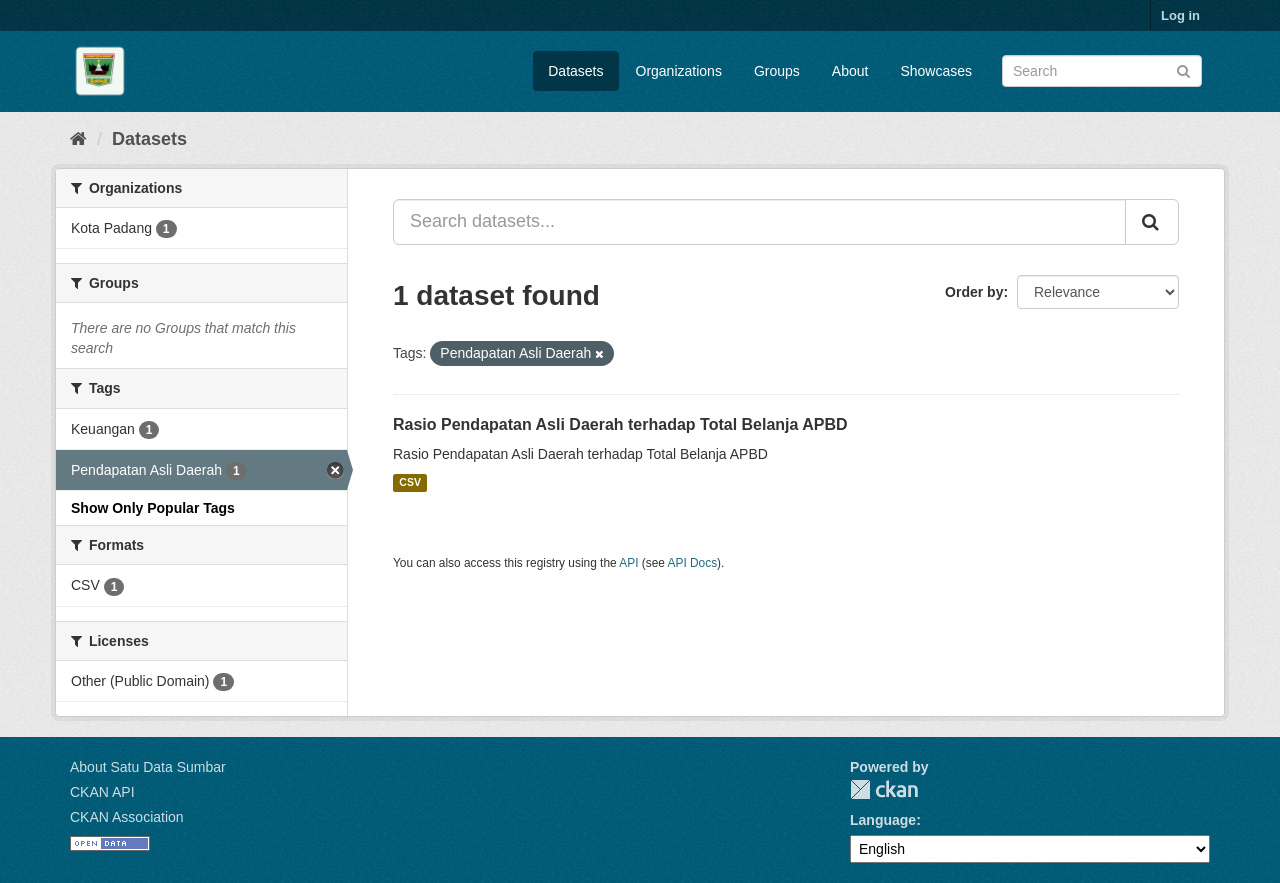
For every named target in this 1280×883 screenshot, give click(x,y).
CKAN (884, 789)
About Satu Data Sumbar (148, 767)
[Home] (78, 139)
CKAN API (102, 792)
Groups (777, 71)
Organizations (679, 71)
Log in (1180, 15)
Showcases (936, 71)
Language (883, 820)
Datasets (575, 71)
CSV (410, 483)
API (628, 563)
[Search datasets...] (759, 222)
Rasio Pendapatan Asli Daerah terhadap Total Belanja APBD (620, 424)
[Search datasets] (1102, 71)
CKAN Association (127, 817)
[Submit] (1183, 69)
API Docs (693, 563)
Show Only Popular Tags (153, 508)
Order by (974, 292)
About (850, 71)
